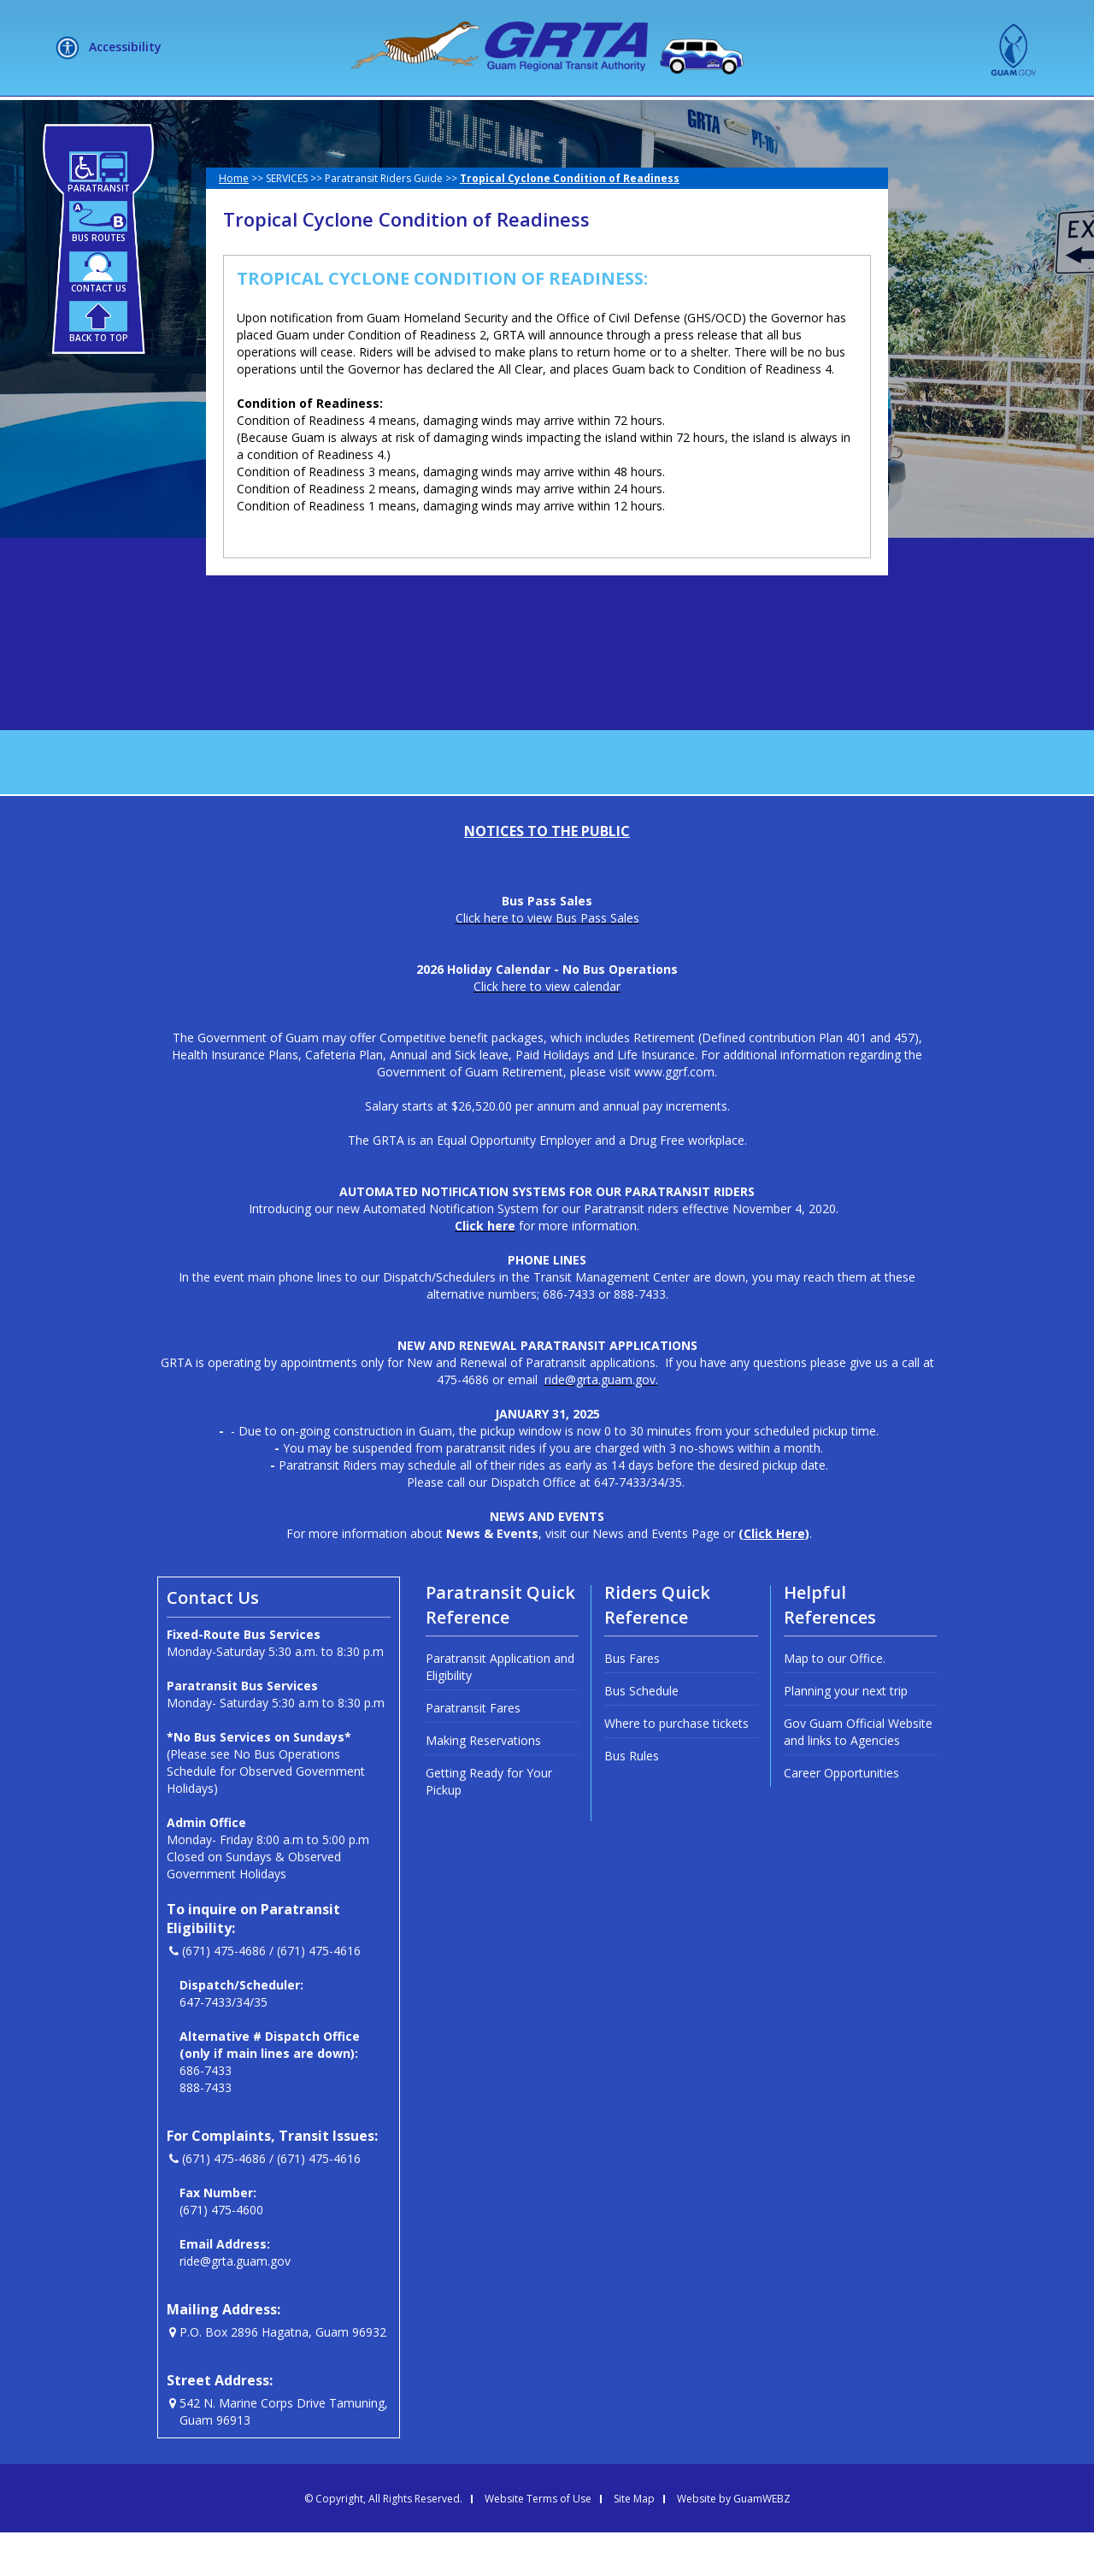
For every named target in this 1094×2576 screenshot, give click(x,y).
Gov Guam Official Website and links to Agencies (858, 1775)
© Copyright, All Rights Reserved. (383, 2542)
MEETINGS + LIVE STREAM (816, 118)
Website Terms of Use (538, 2542)
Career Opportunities (841, 1816)
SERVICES (412, 118)
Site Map (634, 2542)
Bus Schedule (641, 1734)
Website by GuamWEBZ (734, 2542)
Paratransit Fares (473, 1751)
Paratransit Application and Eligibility (500, 1710)
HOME (213, 118)
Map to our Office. (834, 1702)
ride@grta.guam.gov (235, 2304)
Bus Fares (632, 1702)
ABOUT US (302, 118)
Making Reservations (483, 1784)
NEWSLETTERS (653, 118)
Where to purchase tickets (676, 1767)
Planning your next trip (846, 1734)
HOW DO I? (524, 118)
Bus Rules (631, 1799)
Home (234, 222)
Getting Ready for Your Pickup (489, 1825)
